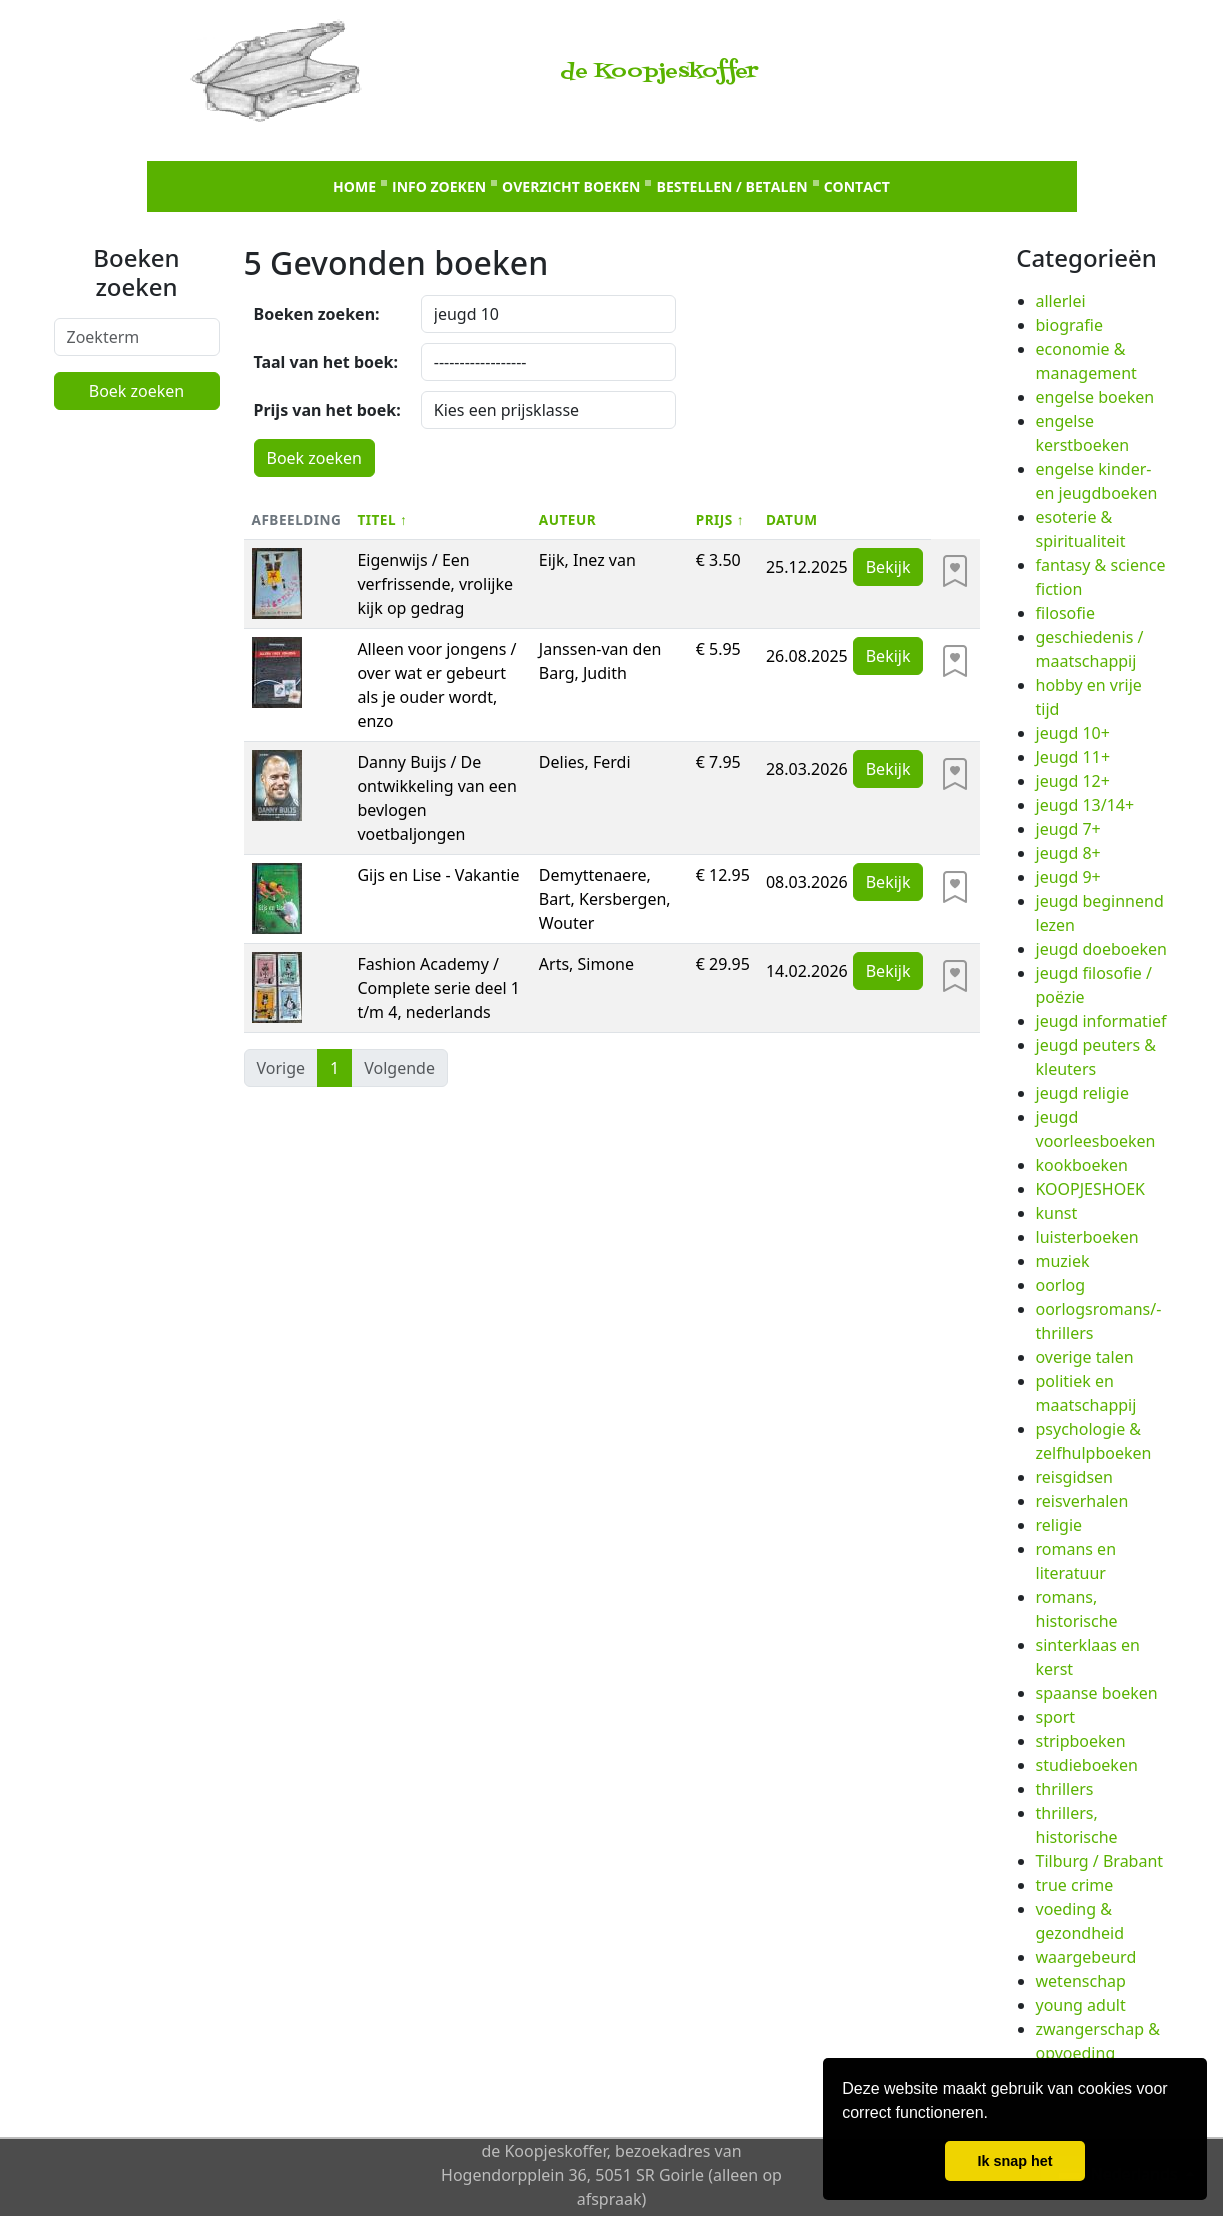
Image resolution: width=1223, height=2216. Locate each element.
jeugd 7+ (1068, 829)
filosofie (1065, 613)
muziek (1063, 1261)
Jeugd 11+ (1073, 757)
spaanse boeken (1097, 1693)
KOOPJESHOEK (1090, 1189)
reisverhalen (1082, 1501)
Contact (857, 186)
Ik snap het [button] (1014, 2161)
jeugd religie (1082, 1093)
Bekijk (888, 567)
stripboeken (1081, 1741)
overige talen (1085, 1357)
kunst (1057, 1213)
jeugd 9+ (1068, 877)
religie (1059, 1525)
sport (1056, 1717)
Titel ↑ (382, 519)
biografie (1069, 325)
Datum (792, 519)
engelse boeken (1095, 397)
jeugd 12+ (1073, 781)
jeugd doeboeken (1101, 949)
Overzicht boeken (571, 186)
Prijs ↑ (720, 519)
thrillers (1065, 1789)
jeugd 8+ (1068, 853)
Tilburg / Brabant (1100, 1861)
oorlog (1061, 1285)
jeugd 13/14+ (1085, 805)
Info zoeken (439, 186)
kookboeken (1082, 1165)
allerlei (1061, 301)
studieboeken (1087, 1765)
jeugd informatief (1101, 1021)
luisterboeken (1087, 1237)
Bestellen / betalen (731, 186)
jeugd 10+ (1073, 733)
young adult (1081, 2005)
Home (354, 186)
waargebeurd (1086, 1957)
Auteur (567, 519)
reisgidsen (1075, 1477)
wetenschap (1081, 1981)
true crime (1075, 1885)
